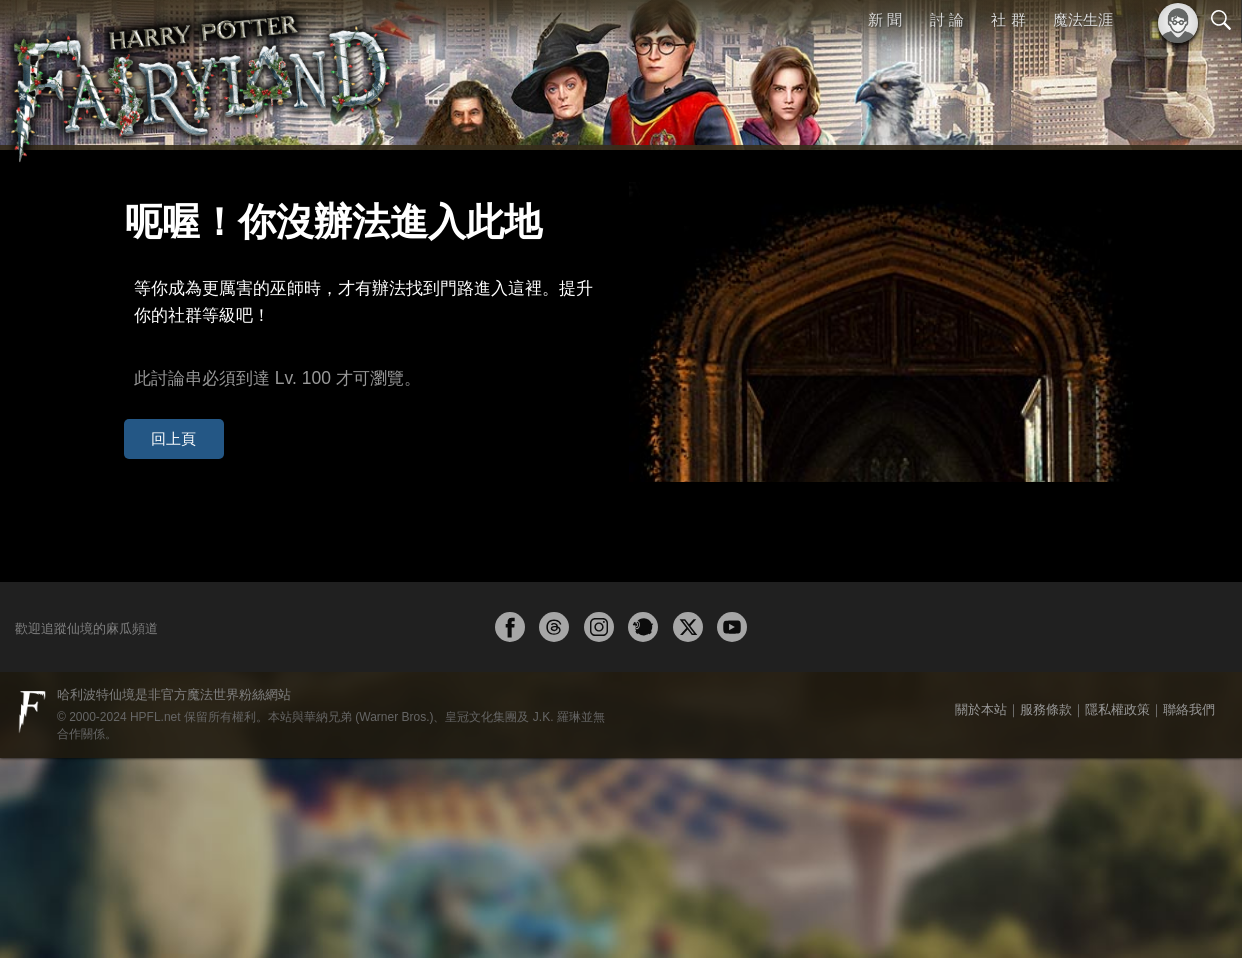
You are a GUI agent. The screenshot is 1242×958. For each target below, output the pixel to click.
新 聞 (885, 19)
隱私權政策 (1117, 909)
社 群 (1008, 19)
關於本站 (981, 909)
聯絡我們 (1189, 909)
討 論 (947, 19)
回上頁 (159, 388)
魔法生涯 (1083, 19)
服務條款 (1046, 909)
